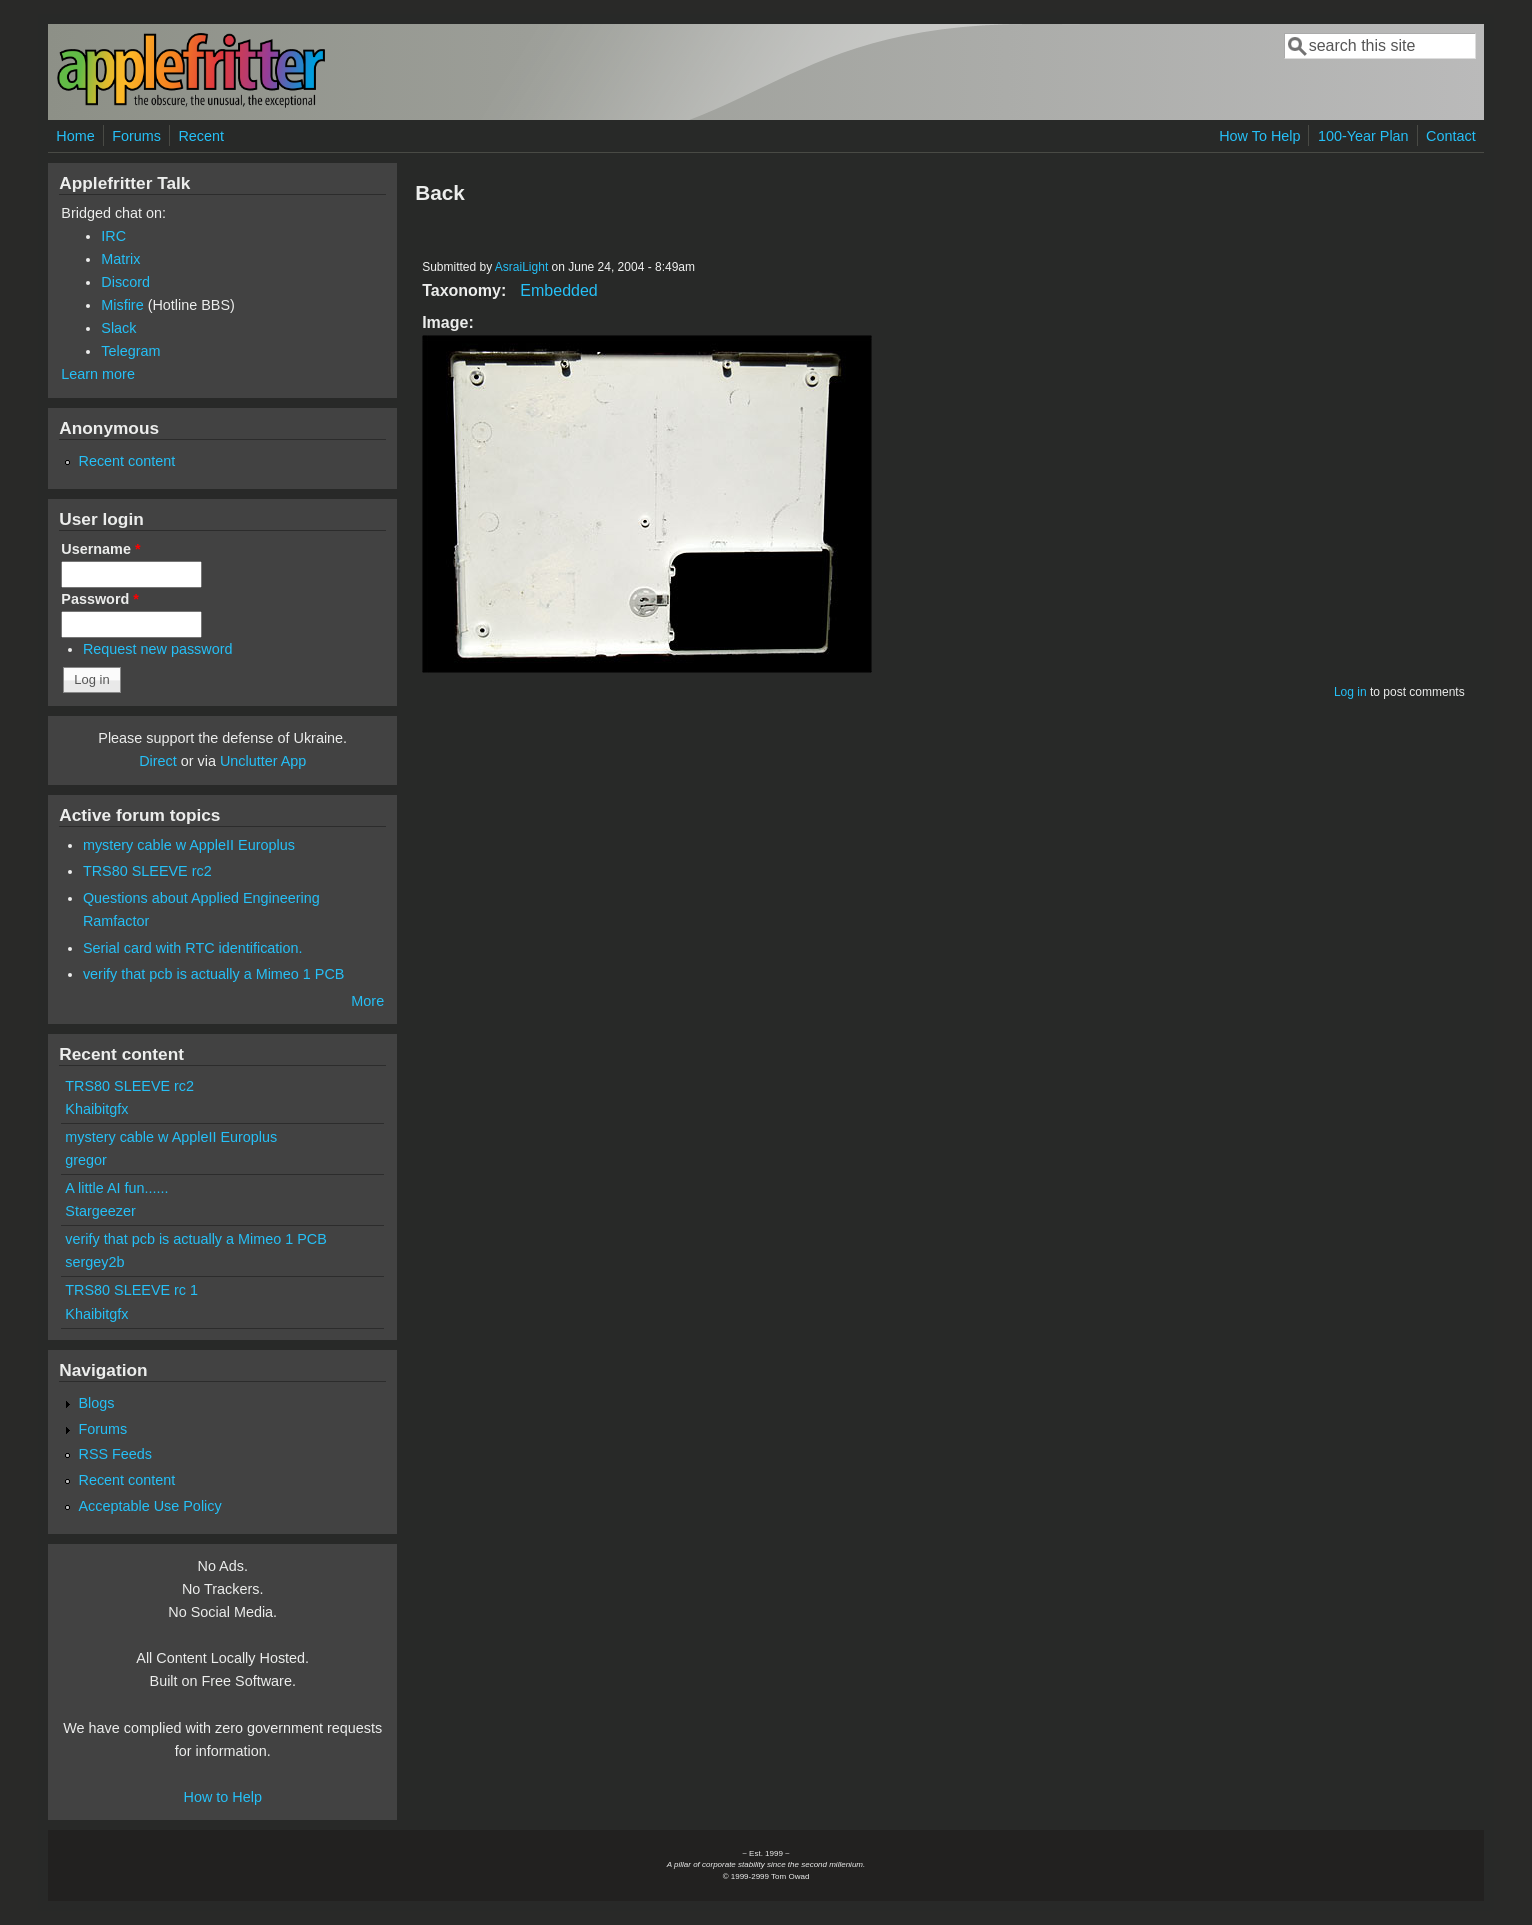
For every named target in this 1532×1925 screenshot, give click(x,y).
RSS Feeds (115, 1454)
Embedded (558, 290)
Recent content (126, 461)
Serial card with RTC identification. (193, 948)
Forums (136, 136)
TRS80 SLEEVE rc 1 (131, 1290)
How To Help (1259, 136)
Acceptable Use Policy (149, 1506)
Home (75, 136)
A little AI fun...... (116, 1188)
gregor (86, 1160)
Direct (158, 761)
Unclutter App (263, 761)
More (367, 1001)
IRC (113, 236)
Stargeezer (100, 1211)
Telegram (130, 351)
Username (100, 549)
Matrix (120, 259)
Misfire (122, 305)
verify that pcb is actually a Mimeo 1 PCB (214, 974)
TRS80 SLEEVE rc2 (147, 871)
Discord (125, 282)
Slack (118, 328)
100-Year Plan (1363, 136)
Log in (1350, 692)
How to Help (223, 1797)
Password (100, 599)
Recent (201, 136)
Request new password (158, 649)
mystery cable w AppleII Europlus (189, 845)
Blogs (96, 1403)
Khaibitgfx (96, 1109)
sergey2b (94, 1262)
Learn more (98, 374)
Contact (1451, 136)
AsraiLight (521, 267)
